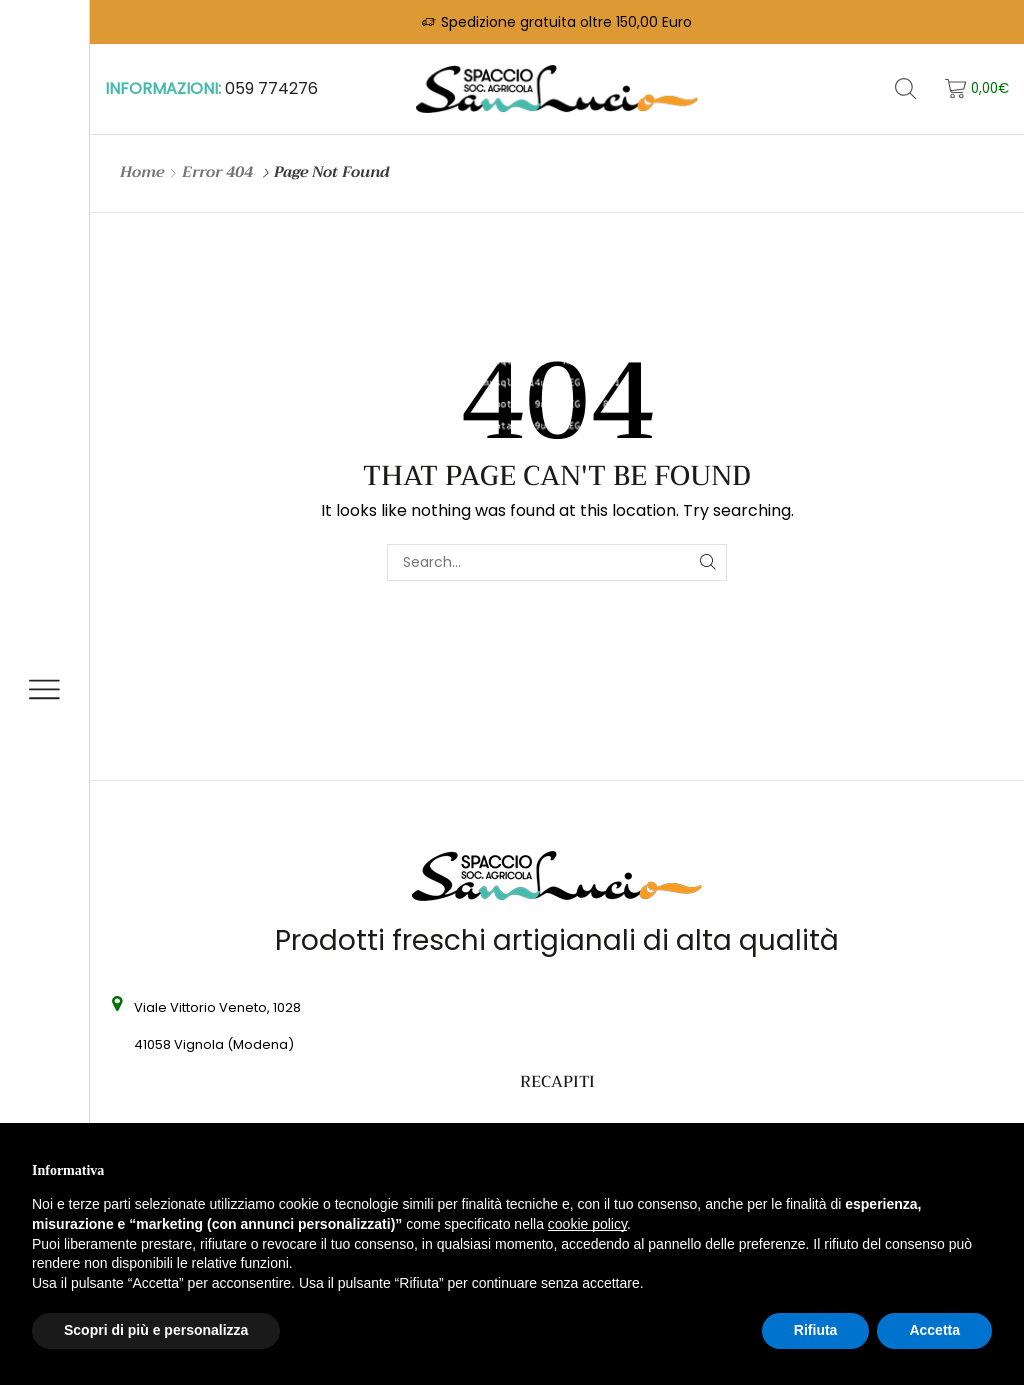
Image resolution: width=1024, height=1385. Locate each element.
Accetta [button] (934, 1330)
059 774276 (271, 88)
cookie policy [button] (587, 1224)
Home (142, 172)
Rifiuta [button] (816, 1330)
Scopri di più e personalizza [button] (156, 1330)
